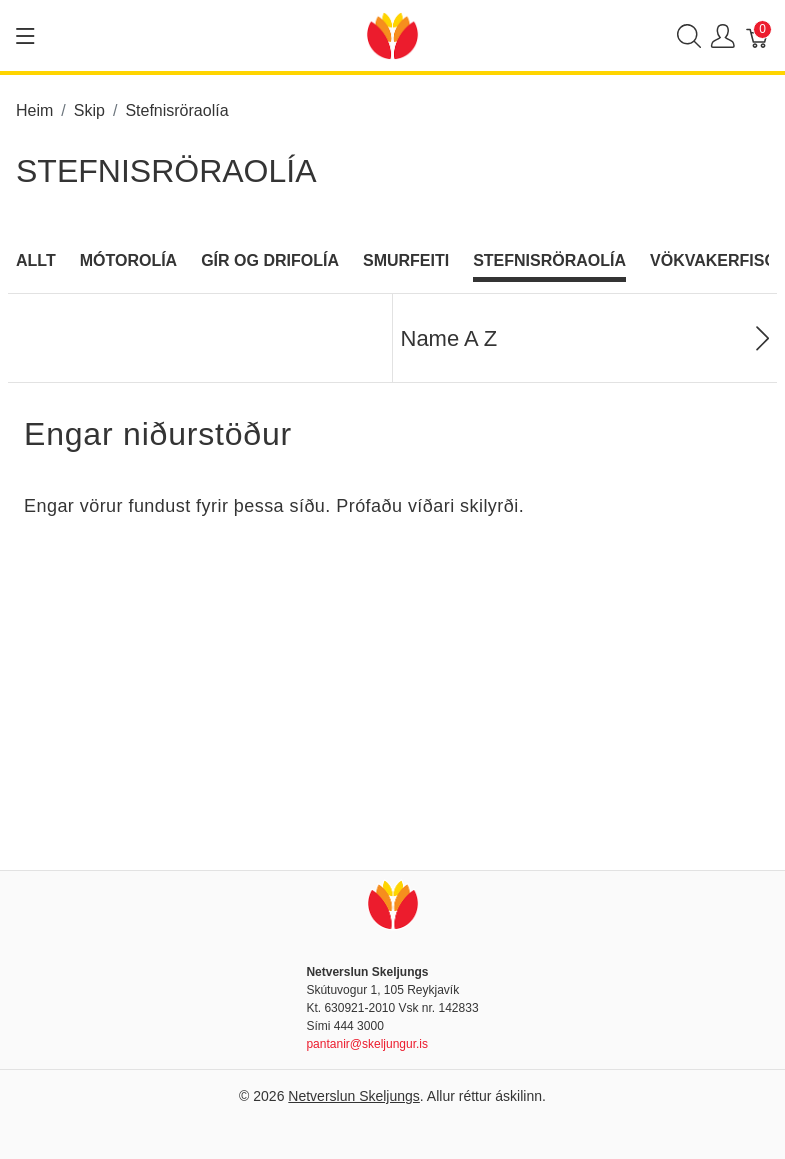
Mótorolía (128, 260)
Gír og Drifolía (270, 260)
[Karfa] (758, 35)
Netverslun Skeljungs (354, 1096)
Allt (36, 260)
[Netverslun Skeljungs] (392, 34)
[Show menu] (25, 36)
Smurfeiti (406, 260)
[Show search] (689, 35)
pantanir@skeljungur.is (367, 1044)
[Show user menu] (723, 35)
